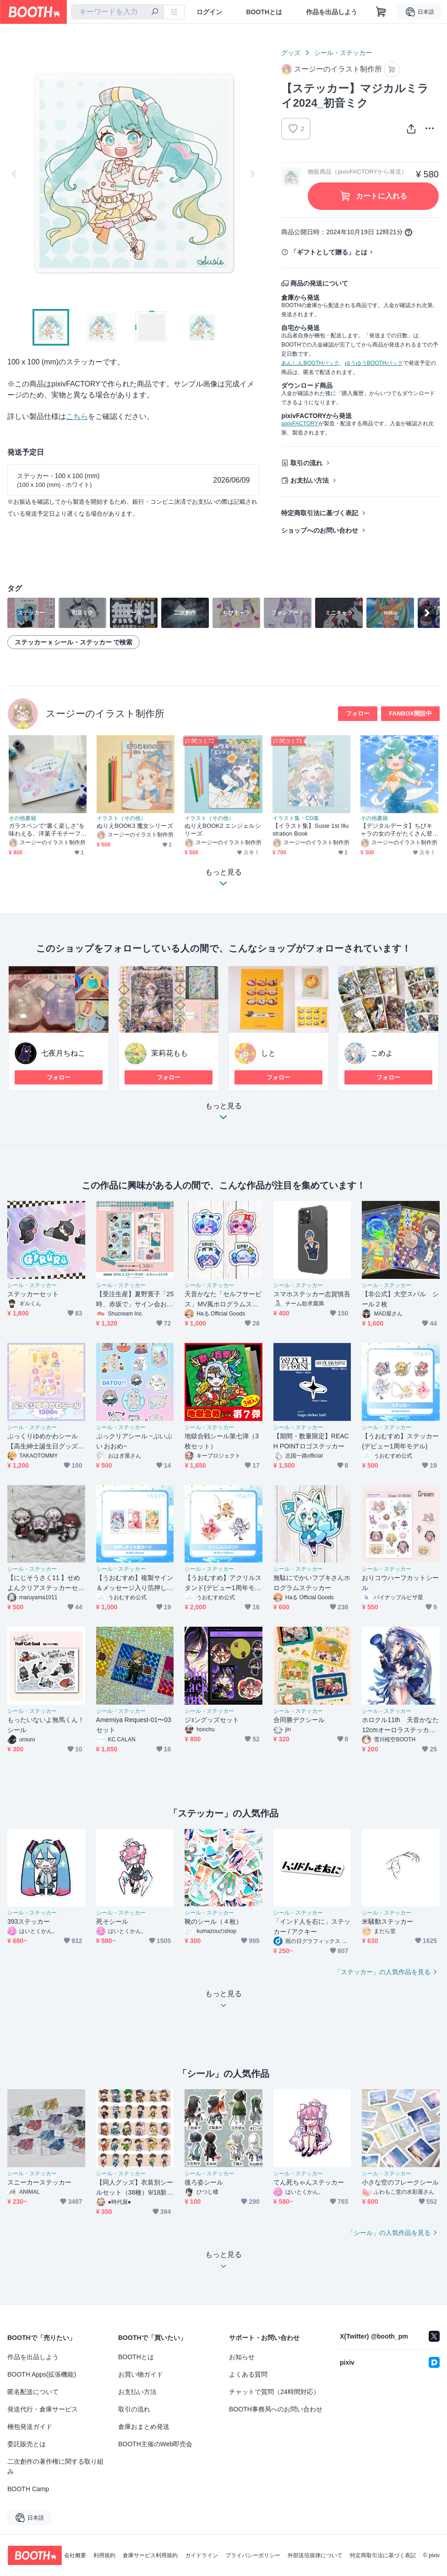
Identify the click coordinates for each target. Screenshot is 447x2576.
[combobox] (117, 12)
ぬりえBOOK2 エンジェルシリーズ (223, 829)
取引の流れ (306, 463)
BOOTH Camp (28, 2489)
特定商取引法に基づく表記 (319, 513)
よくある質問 (248, 2374)
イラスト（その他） (121, 818)
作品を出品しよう (331, 12)
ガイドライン (201, 2555)
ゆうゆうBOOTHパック (374, 363)
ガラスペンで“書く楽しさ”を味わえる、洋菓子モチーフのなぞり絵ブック (47, 829)
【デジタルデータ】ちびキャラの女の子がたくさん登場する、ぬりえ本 (396, 829)
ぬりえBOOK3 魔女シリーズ (135, 825)
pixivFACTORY (299, 423)
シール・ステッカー (343, 52)
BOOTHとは (264, 12)
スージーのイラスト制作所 (105, 713)
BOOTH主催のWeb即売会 (155, 2444)
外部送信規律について (315, 2555)
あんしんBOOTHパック (310, 363)
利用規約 (104, 2555)
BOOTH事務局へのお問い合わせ (275, 2409)
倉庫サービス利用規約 (150, 2555)
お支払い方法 (309, 480)
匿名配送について (33, 2391)
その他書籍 (22, 818)
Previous (14, 173)
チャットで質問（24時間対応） (274, 2391)
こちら (77, 416)
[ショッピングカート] (381, 12)
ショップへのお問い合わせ (319, 530)
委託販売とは (26, 2444)
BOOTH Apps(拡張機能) (41, 2374)
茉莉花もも (169, 1053)
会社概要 (75, 2555)
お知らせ (242, 2357)
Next (252, 173)
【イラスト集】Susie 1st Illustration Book (311, 829)
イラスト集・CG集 (296, 818)
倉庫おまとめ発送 (143, 2426)
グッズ (290, 52)
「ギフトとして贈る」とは (328, 252)
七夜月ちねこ (63, 1053)
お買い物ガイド (140, 2374)
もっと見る (223, 1114)
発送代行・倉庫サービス (42, 2409)
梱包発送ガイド (29, 2426)
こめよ (382, 1053)
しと (268, 1053)
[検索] (154, 12)
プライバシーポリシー (252, 2555)
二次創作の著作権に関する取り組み (55, 2466)
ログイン (209, 12)
